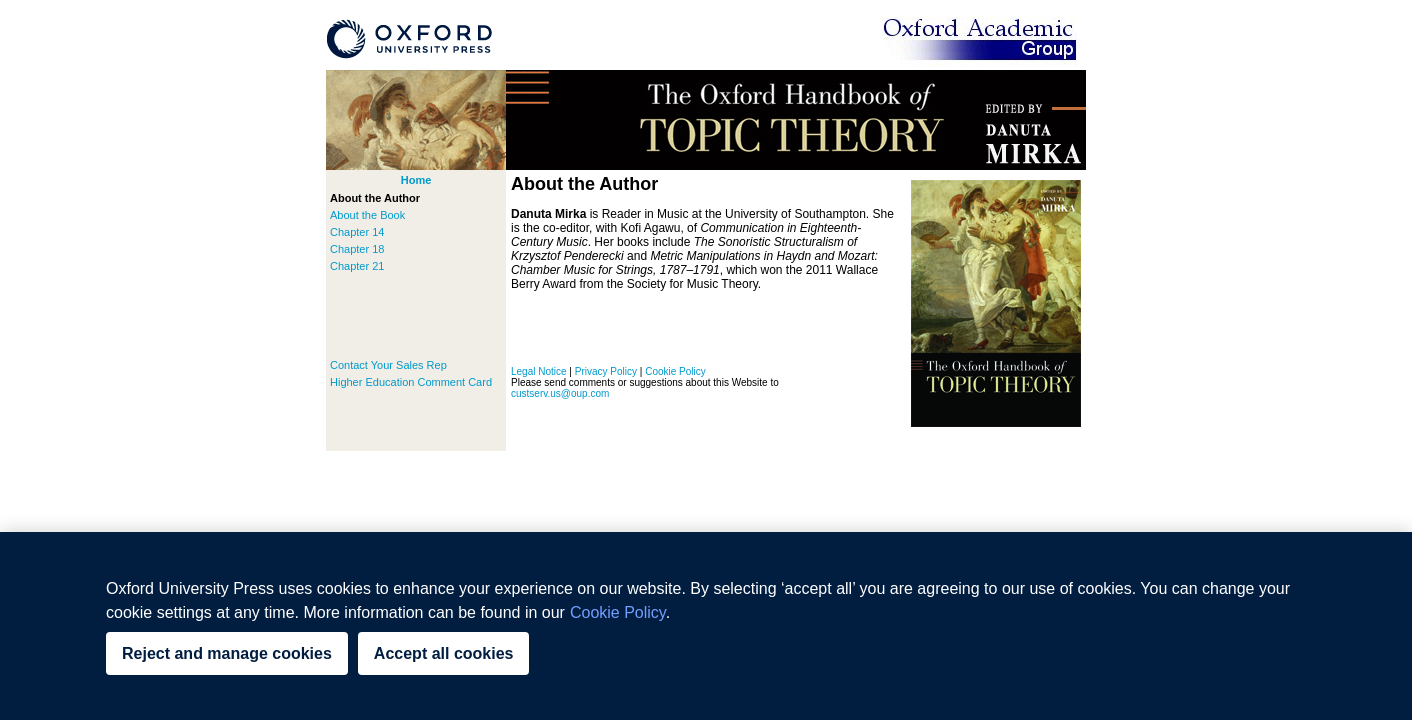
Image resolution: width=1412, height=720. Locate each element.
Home (416, 180)
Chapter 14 (357, 232)
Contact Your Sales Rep (388, 365)
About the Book (367, 215)
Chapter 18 (357, 249)
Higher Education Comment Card (411, 382)
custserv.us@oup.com (560, 393)
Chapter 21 (357, 266)
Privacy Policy (606, 371)
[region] (706, 626)
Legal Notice (539, 371)
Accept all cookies (444, 653)
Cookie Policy (675, 371)
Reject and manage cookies (227, 653)
